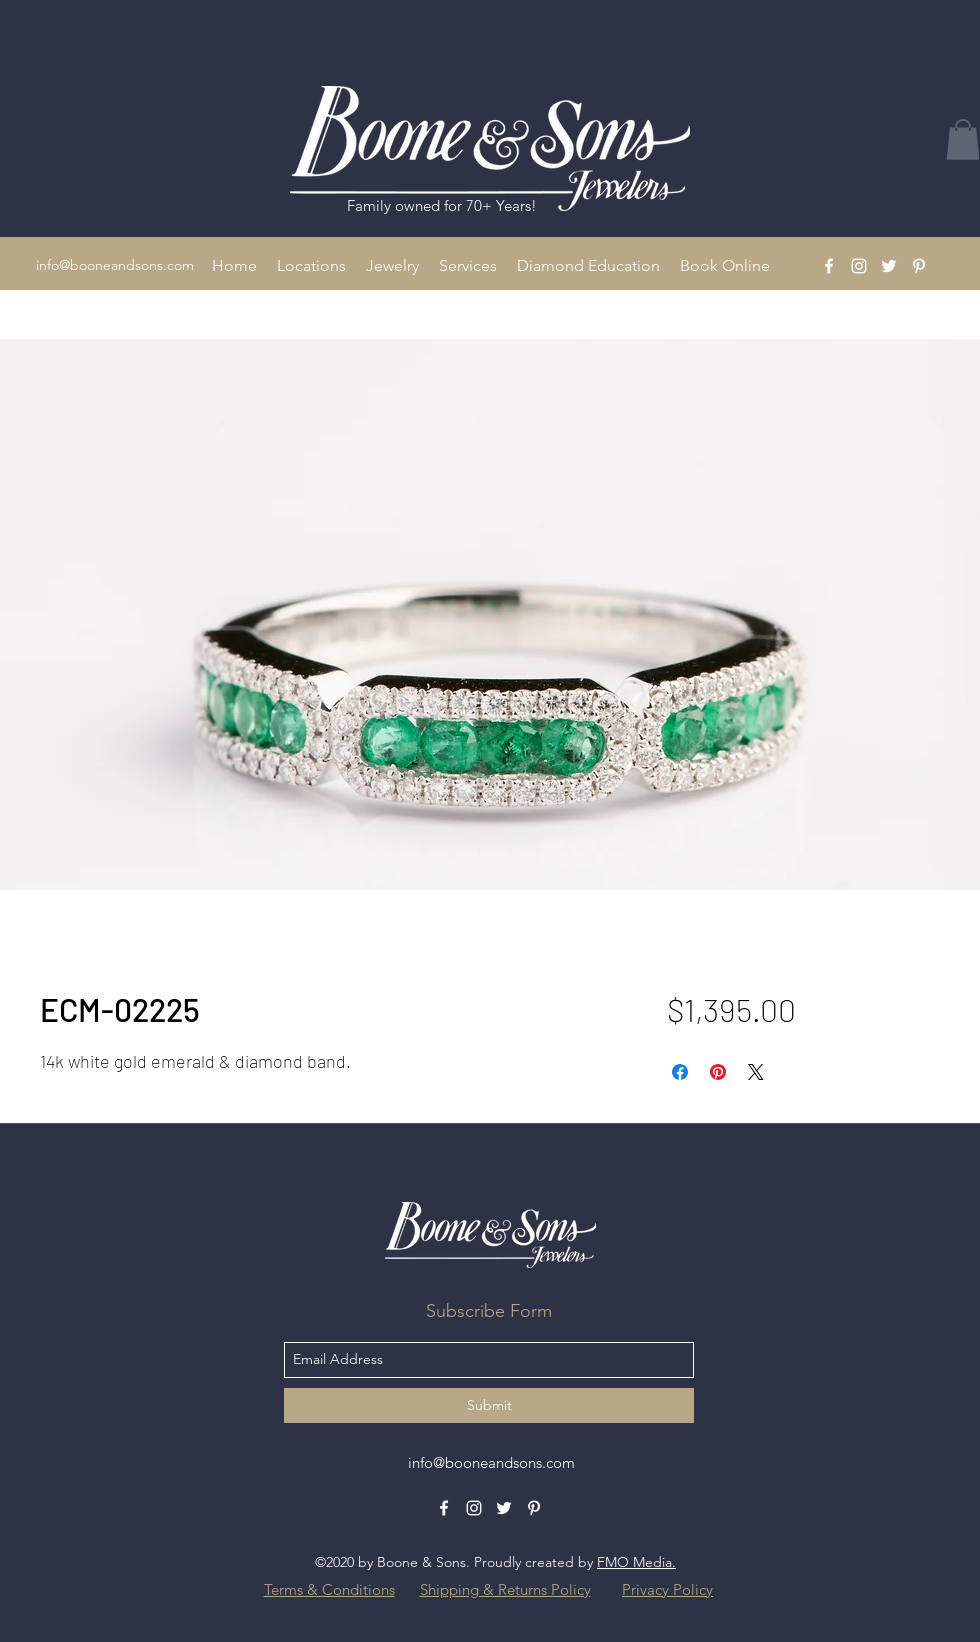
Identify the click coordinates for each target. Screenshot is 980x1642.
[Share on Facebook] (680, 1072)
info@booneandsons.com (115, 265)
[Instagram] (859, 266)
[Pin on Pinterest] (718, 1072)
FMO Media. (636, 1562)
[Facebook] (829, 266)
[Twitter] (889, 266)
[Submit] (489, 1405)
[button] (311, 266)
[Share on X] (756, 1072)
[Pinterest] (919, 266)
